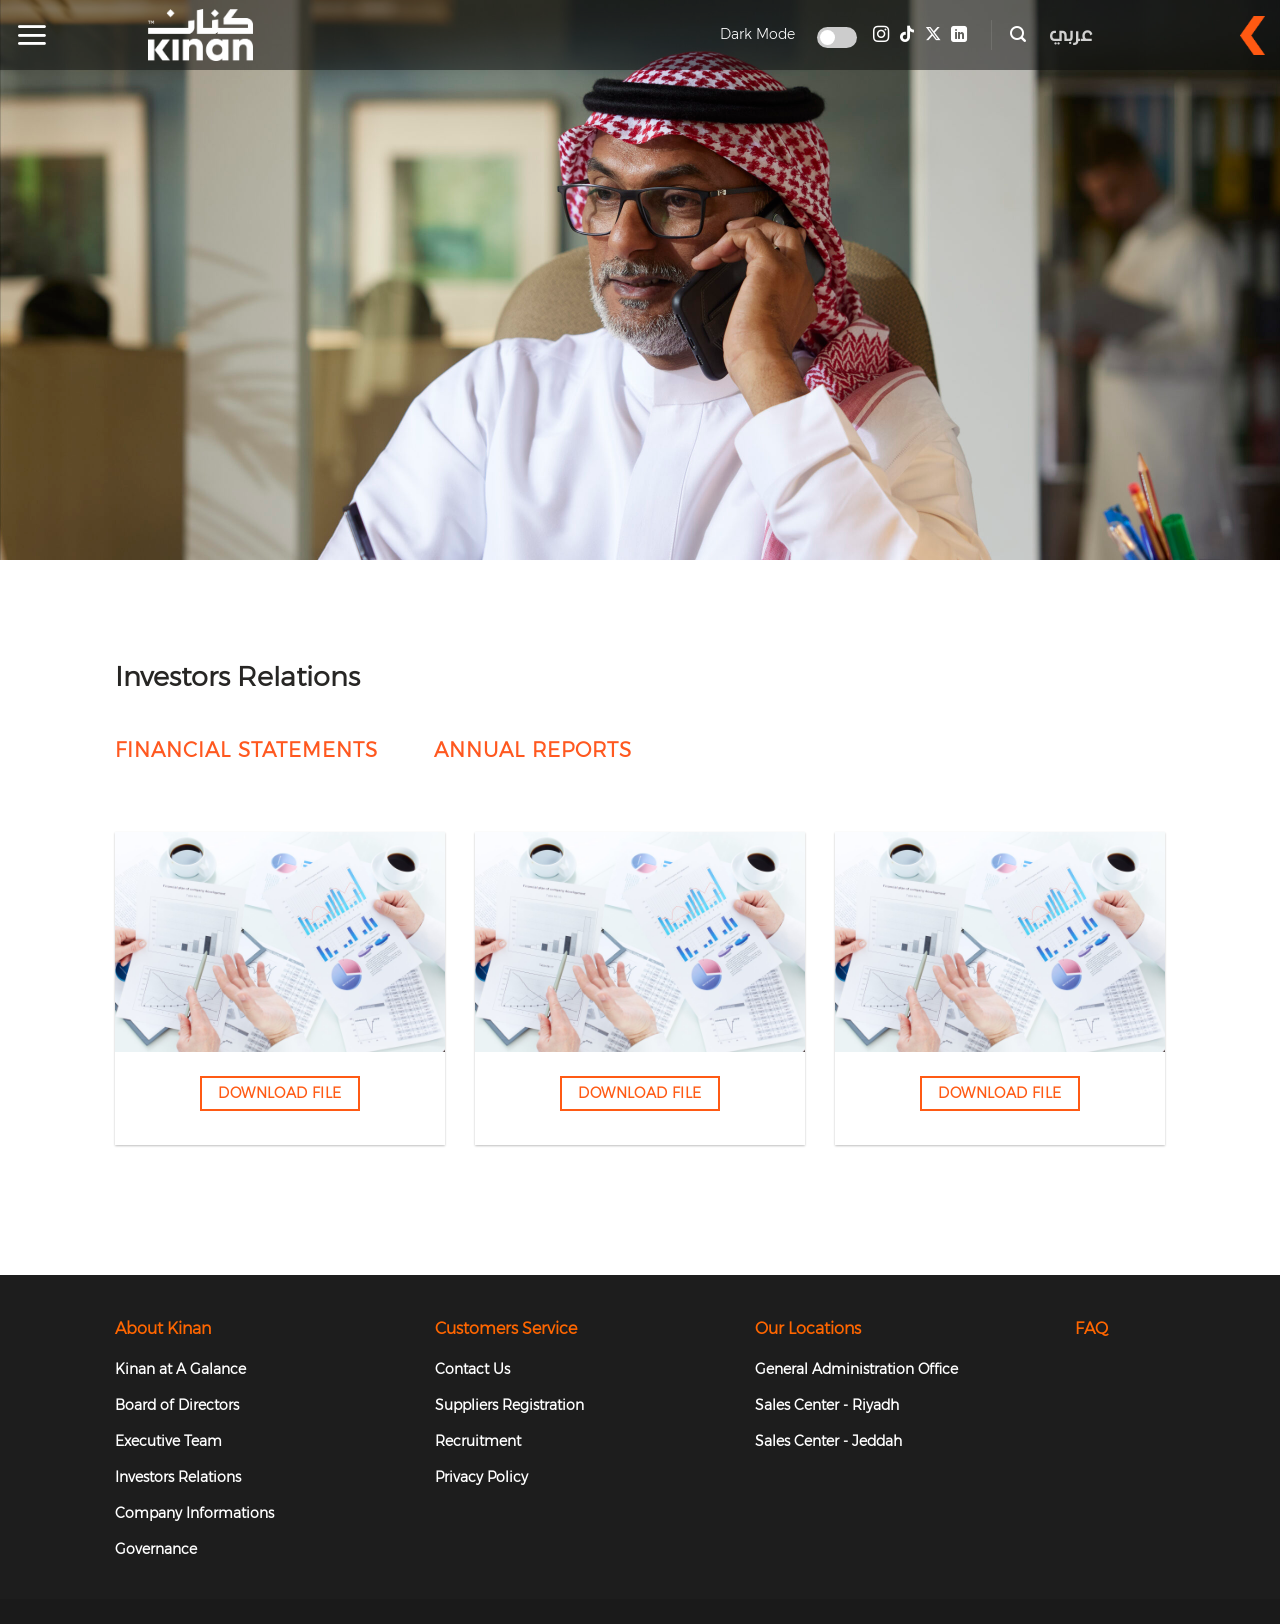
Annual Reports (533, 750)
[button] (31, 35)
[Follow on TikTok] (907, 35)
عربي (1071, 35)
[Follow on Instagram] (881, 35)
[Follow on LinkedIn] (959, 35)
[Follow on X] (933, 35)
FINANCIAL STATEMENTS (246, 750)
